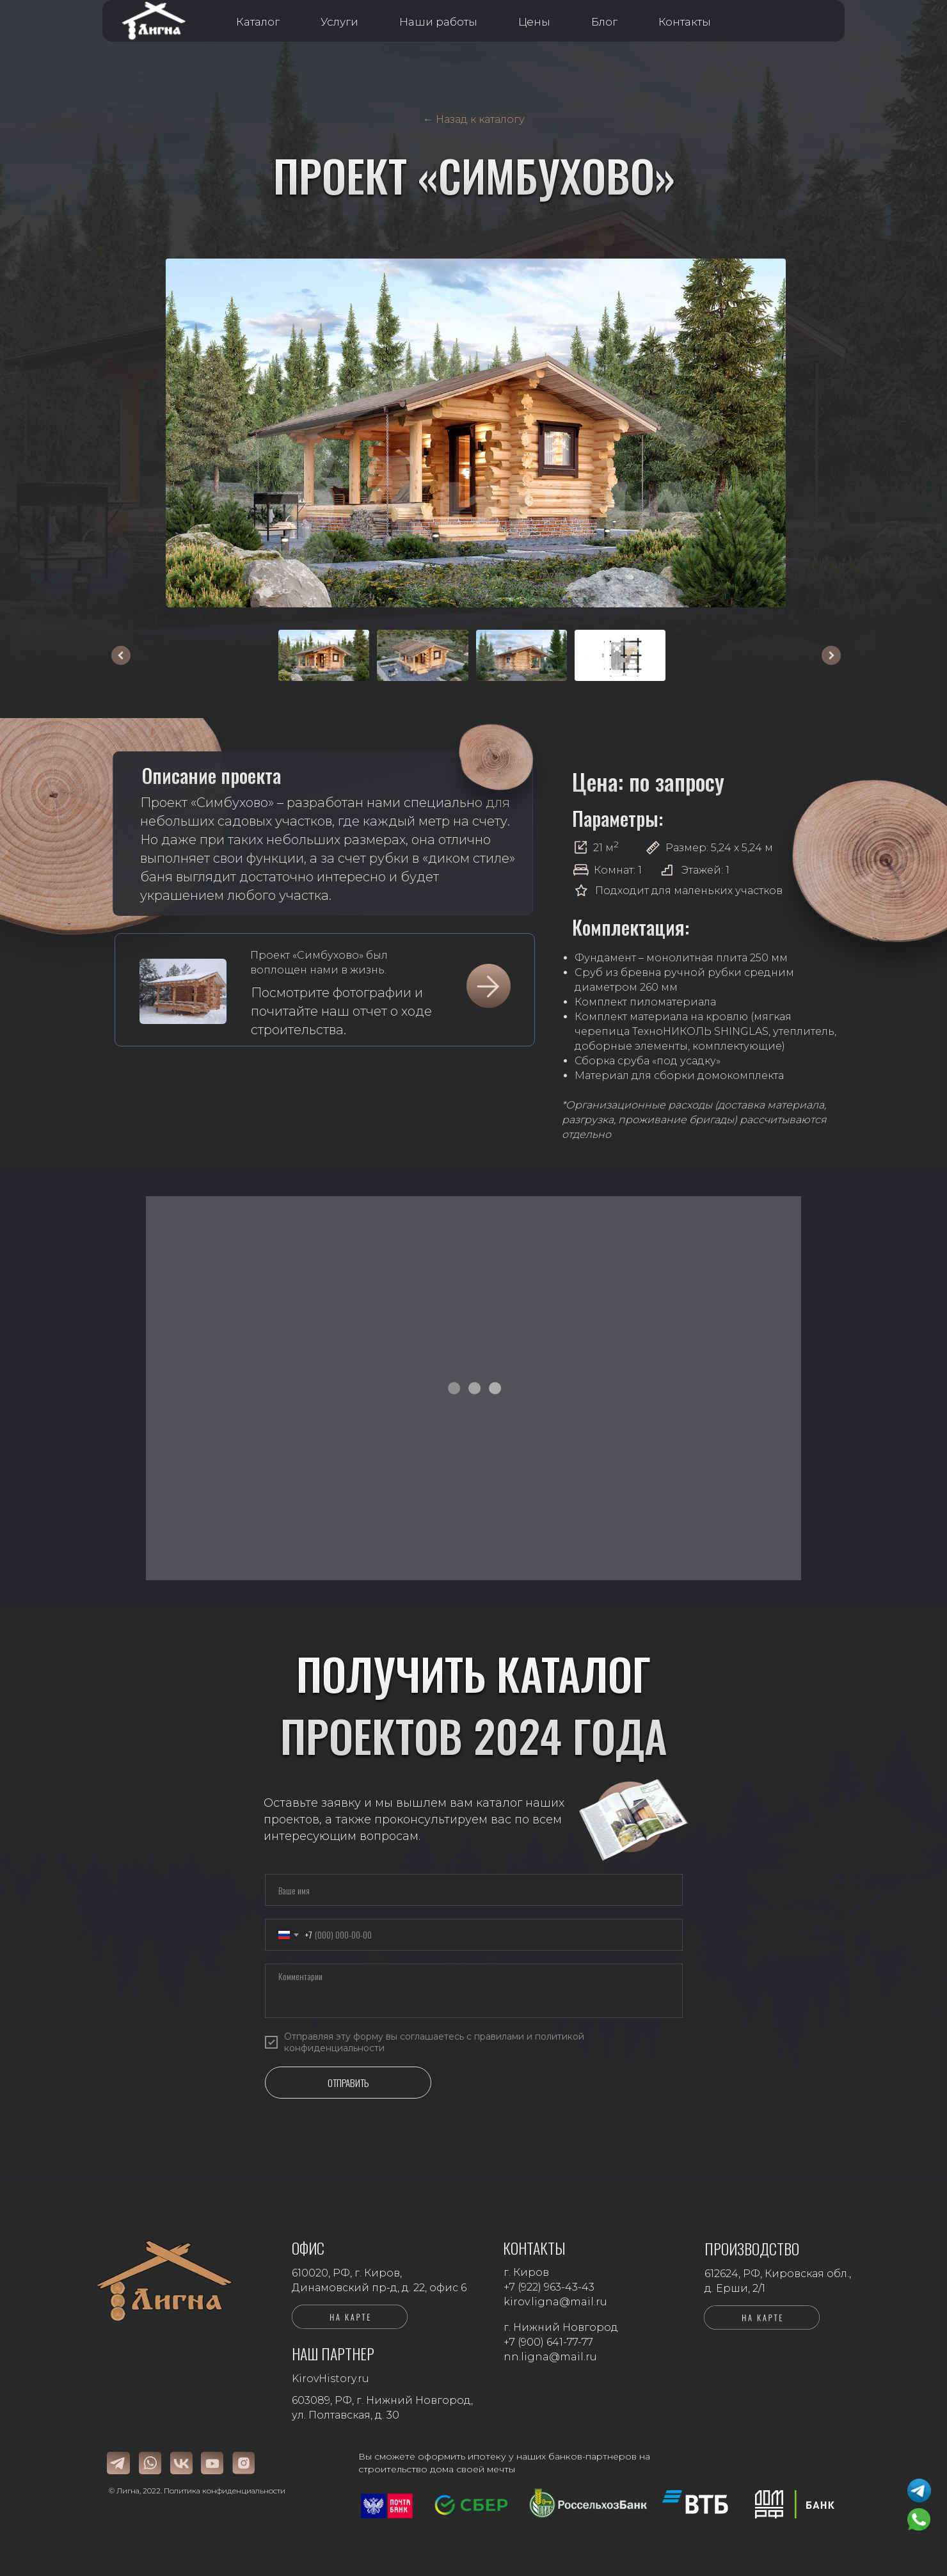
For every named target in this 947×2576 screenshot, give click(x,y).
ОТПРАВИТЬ (348, 2083)
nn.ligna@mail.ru (550, 2357)
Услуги (339, 21)
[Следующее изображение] (831, 655)
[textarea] (474, 1991)
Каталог (258, 21)
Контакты (684, 21)
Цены (534, 21)
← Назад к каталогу (474, 119)
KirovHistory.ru (330, 2378)
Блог (604, 21)
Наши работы (438, 21)
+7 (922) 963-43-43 (549, 2287)
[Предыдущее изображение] (121, 655)
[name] (474, 1890)
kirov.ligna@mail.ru (555, 2302)
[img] (183, 991)
